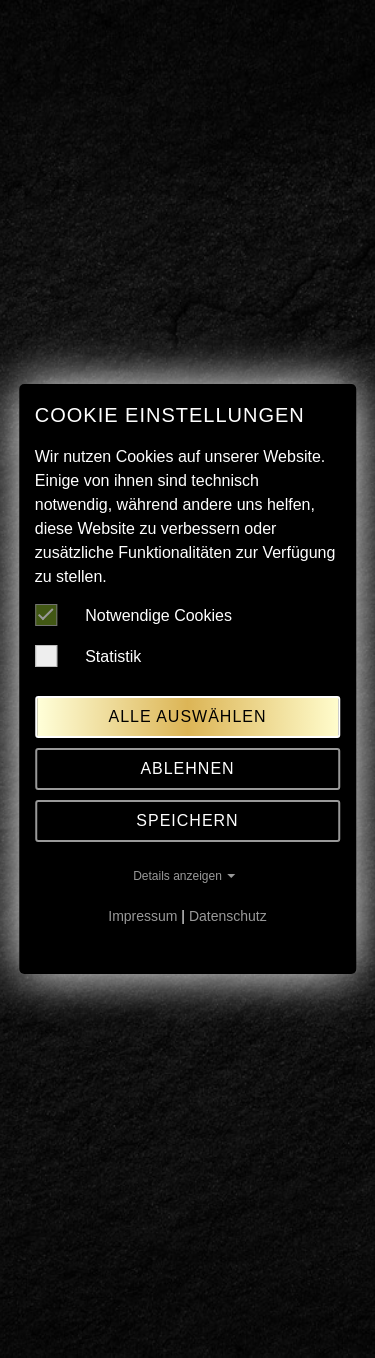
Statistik (88, 656)
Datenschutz (228, 916)
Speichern (187, 820)
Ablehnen (187, 768)
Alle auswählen (187, 716)
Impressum (142, 916)
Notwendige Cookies (133, 615)
